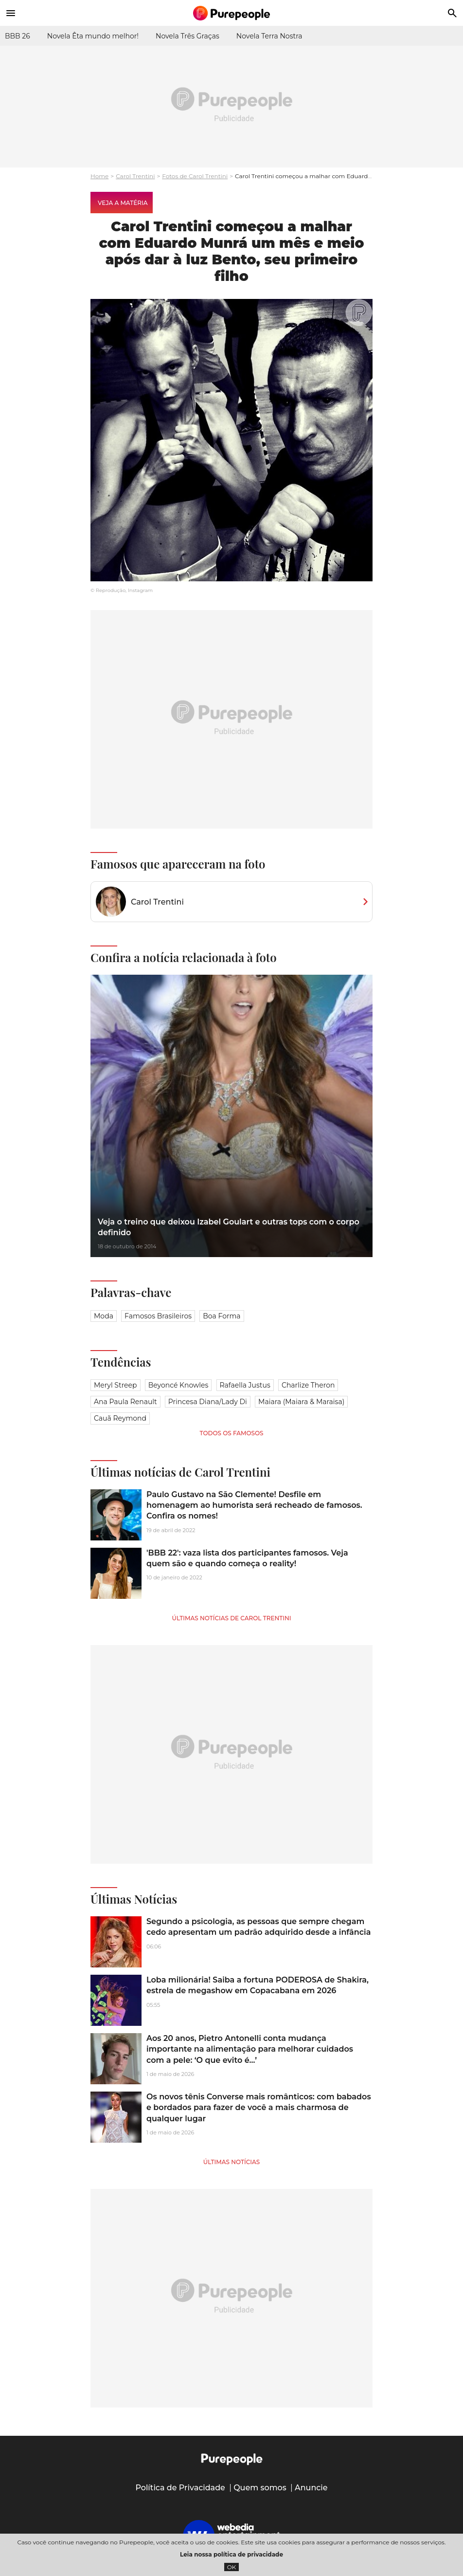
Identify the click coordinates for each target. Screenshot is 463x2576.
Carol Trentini (135, 176)
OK (231, 2567)
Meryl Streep (115, 1385)
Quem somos (259, 2487)
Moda (103, 1316)
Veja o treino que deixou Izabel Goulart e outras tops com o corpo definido (228, 1227)
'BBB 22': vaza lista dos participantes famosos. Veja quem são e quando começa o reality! (247, 1558)
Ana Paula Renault (125, 1401)
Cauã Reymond (120, 1418)
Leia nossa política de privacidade (231, 2554)
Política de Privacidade (180, 2487)
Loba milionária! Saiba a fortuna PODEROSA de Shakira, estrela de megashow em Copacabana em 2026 (257, 1985)
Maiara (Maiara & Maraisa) (301, 1401)
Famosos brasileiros (158, 1316)
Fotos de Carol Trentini (195, 176)
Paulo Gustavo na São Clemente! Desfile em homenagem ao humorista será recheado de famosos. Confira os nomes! (254, 1505)
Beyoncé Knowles (178, 1385)
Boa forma (221, 1316)
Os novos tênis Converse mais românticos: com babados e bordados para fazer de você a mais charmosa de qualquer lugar (258, 2107)
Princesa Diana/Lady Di (207, 1401)
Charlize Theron (308, 1385)
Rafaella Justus (245, 1385)
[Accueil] (231, 13)
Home (99, 176)
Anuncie (311, 2487)
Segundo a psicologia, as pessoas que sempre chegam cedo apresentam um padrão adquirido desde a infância (258, 1927)
